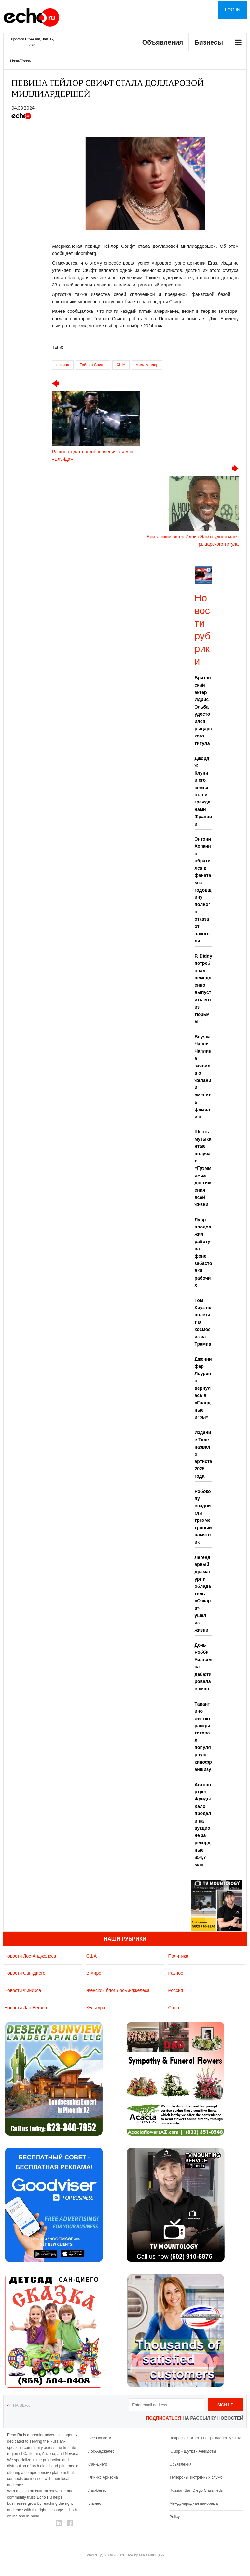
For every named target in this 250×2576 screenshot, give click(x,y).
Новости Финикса (22, 1990)
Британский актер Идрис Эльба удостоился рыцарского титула (203, 710)
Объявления (162, 42)
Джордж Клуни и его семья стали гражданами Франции (203, 791)
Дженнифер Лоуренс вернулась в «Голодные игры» (203, 1388)
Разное (175, 1973)
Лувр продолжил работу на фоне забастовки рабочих (203, 1252)
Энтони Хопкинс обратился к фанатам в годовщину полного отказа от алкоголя (203, 889)
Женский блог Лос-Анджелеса (118, 1990)
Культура (95, 2007)
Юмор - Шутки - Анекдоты (192, 2451)
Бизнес (94, 2503)
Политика (178, 1956)
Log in (232, 9)
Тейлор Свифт (93, 365)
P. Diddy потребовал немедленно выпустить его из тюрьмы (203, 988)
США (121, 365)
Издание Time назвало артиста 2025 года (203, 1454)
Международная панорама (193, 2503)
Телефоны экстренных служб (195, 2477)
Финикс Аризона (103, 2477)
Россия (175, 1990)
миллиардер (147, 365)
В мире (93, 1973)
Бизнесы (208, 42)
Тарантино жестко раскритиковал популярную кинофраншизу (203, 1736)
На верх (21, 2405)
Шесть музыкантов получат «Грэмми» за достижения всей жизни (203, 1168)
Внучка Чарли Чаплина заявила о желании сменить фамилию (203, 1076)
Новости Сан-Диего (24, 1973)
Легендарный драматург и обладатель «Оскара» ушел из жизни (203, 1594)
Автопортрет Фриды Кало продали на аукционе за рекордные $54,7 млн (203, 1824)
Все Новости (99, 2438)
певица (62, 365)
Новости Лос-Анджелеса (30, 1956)
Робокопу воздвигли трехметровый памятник (203, 1517)
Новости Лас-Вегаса (25, 2007)
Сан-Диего (97, 2464)
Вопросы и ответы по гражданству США (205, 2438)
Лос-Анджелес (101, 2451)
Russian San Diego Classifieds (196, 2490)
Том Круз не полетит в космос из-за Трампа (203, 1322)
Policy (174, 2517)
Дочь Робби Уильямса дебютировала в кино (203, 1666)
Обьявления (180, 2464)
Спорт (174, 2007)
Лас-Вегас (97, 2490)
